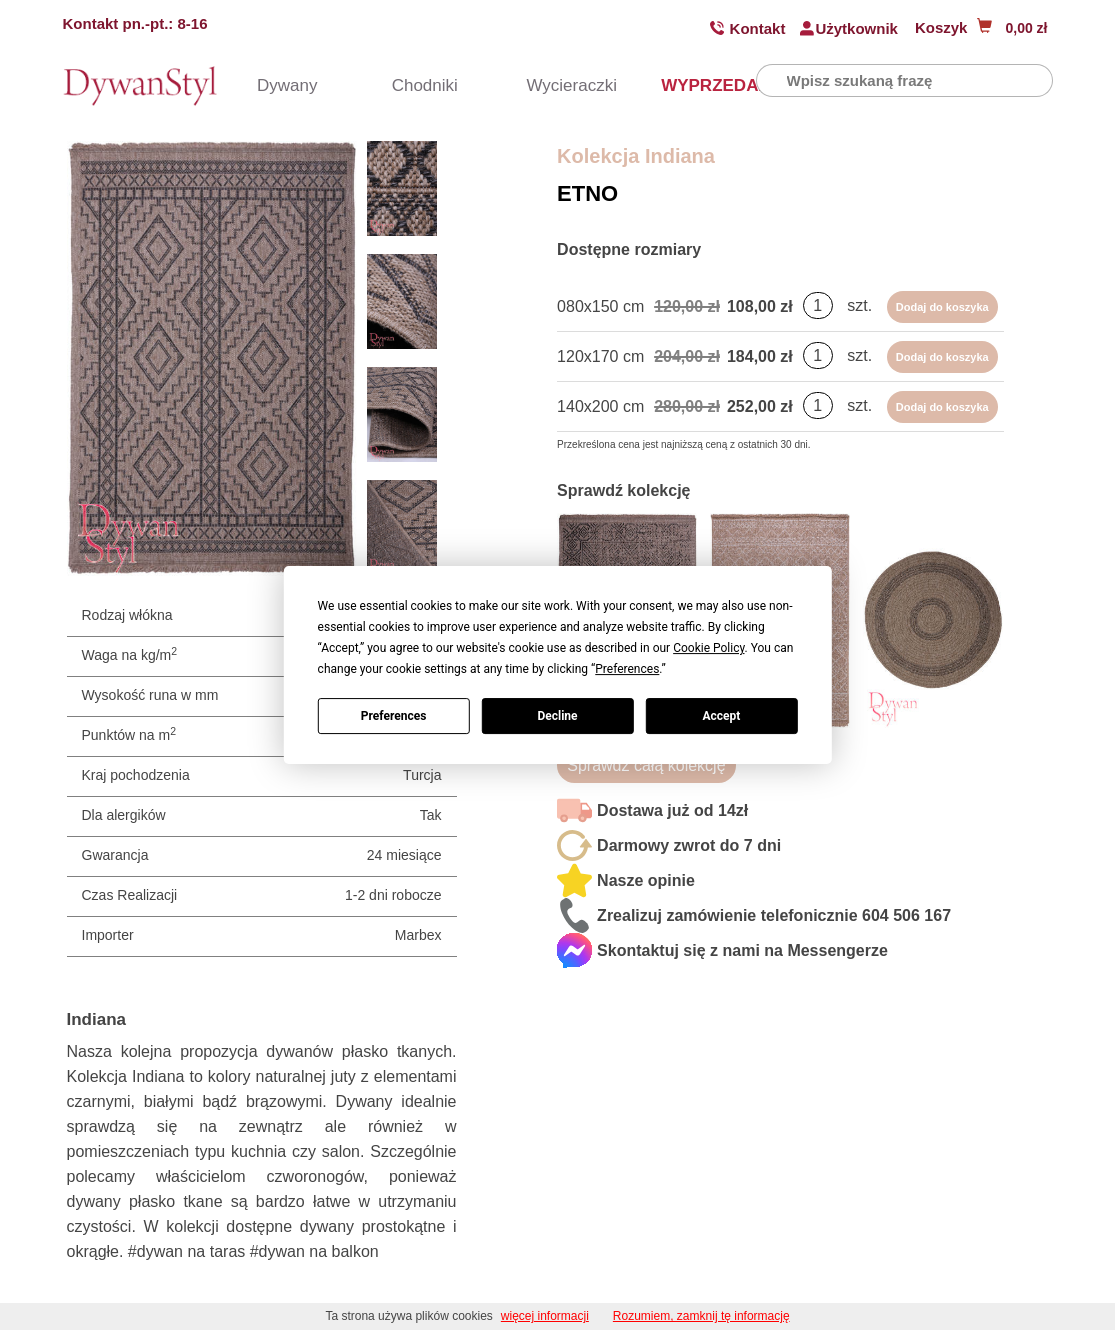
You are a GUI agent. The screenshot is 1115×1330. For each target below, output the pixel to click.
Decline (557, 716)
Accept (721, 716)
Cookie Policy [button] (708, 648)
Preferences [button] (627, 669)
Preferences (394, 716)
